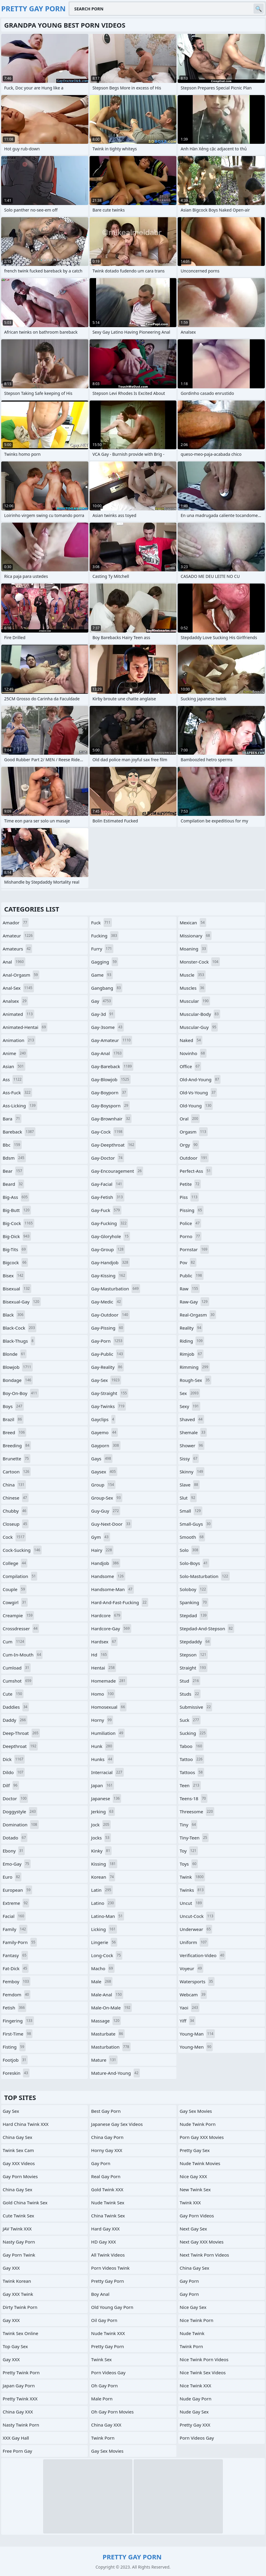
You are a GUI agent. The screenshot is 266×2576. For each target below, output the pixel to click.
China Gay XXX (18, 2412)
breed (14, 1432)
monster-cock (200, 961)
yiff (187, 2020)
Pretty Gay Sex (195, 2150)
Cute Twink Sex (18, 2216)
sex (190, 1393)
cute (13, 1693)
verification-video (203, 1955)
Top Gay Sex (15, 2346)
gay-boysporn (110, 1105)
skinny (192, 1471)
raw (190, 1288)
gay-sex (106, 1380)
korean (103, 1876)
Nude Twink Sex (107, 2202)
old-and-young (200, 1079)
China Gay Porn (107, 2137)
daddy (15, 1720)
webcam (193, 1994)
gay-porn (107, 1340)
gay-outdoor (110, 1314)
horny (102, 1720)
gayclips (103, 1419)
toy (189, 1850)
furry (102, 948)
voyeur (192, 1968)
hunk (102, 1746)
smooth (192, 1537)
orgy (189, 1144)
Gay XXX (11, 2268)
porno (190, 1236)
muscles (193, 987)
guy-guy (105, 1510)
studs (190, 1693)
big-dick (17, 1236)
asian (14, 1066)
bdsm (14, 1157)
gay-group (108, 1249)
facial (14, 1916)
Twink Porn (103, 2438)
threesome (197, 1811)
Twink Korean (17, 2281)
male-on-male (111, 2007)
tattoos (192, 1772)
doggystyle (20, 1811)
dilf (11, 1785)
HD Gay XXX (103, 2242)
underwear (196, 1929)
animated (18, 1014)
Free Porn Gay (17, 2451)
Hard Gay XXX (105, 2229)
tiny (189, 1824)
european (17, 1890)
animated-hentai (25, 1027)
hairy (102, 1550)
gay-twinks (108, 1406)
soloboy (193, 1589)
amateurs (17, 948)
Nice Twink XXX (195, 2386)
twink (192, 1876)
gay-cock (107, 1131)
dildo (14, 1772)
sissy (189, 1458)
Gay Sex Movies (107, 2451)
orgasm (194, 1131)
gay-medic (106, 1301)
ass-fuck (17, 1092)
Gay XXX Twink (18, 2294)
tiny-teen (194, 1837)
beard (13, 1184)
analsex (15, 1001)
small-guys (196, 1523)
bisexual (17, 1288)
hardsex (104, 1641)
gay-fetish (107, 1197)
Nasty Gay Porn (19, 2242)
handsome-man (112, 1589)
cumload (17, 1667)
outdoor (194, 1157)
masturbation (111, 2046)
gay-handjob (110, 1262)
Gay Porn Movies (20, 2176)
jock (101, 1824)
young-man (197, 2033)
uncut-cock (197, 1916)
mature (104, 2059)
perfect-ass (196, 1170)
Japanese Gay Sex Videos (117, 2124)
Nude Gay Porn (196, 2399)
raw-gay (194, 1301)
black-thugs (19, 1340)
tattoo (192, 1759)
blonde (14, 1354)
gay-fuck (106, 1210)
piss (189, 1197)
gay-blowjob (111, 1079)
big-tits (15, 1249)
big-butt (17, 1210)
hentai (103, 1667)
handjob (105, 1563)
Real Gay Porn (105, 2176)
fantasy (15, 1955)
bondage (18, 1380)
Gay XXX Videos (19, 2163)
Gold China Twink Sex (25, 2202)
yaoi (190, 2007)
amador (16, 922)
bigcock (15, 1262)
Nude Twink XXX (108, 2333)
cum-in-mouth (23, 1654)
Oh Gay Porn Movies (112, 2412)
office (190, 1066)
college (15, 1563)
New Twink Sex (195, 2189)
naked (191, 1040)
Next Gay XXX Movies (201, 2242)
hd (99, 1654)
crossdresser (21, 1628)
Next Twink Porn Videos (204, 2255)
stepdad (194, 1615)
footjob (15, 2059)
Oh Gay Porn (104, 2386)
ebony (14, 1850)
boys (13, 1406)
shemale (193, 1432)
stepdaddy (195, 1641)
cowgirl (15, 1602)
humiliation (108, 1733)
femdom (16, 1994)
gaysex (104, 1471)
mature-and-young (115, 2073)
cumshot (18, 1680)
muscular (195, 1001)
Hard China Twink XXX (25, 2124)
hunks (102, 1759)
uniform (194, 1942)
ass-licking (20, 1105)
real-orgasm (198, 1314)
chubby (15, 1510)
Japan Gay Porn (19, 2386)
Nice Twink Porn (196, 2320)
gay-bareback (112, 1066)
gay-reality (107, 1367)
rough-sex (195, 1380)
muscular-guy (199, 1027)
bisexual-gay (22, 1301)
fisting (14, 2046)
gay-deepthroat (113, 1144)
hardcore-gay (111, 1628)
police (190, 1223)
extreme (16, 1903)
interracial (107, 1772)
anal (14, 961)
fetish (14, 2007)
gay (101, 1001)
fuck (101, 922)
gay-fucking (109, 1223)
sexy (190, 1406)
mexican (193, 922)
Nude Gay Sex (194, 2412)
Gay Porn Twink (19, 2255)
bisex (14, 1275)
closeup (16, 1523)
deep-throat (21, 1733)
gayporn (105, 1445)
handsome (108, 1576)
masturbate (107, 2033)
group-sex (106, 1497)
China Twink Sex (108, 2216)
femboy (16, 1981)
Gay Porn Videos (197, 2216)
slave (190, 1484)
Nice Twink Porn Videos (204, 2359)
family (15, 1929)
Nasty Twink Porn (21, 2425)
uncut (192, 1903)
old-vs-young (198, 1092)
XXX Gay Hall (16, 2438)
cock (14, 1537)
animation (19, 1040)
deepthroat (20, 1746)
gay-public (107, 1354)
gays (101, 1458)
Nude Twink (192, 2333)
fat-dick (16, 1968)
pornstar (194, 1249)
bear (13, 1170)
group (103, 1484)
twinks (192, 1890)
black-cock (19, 1327)
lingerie (104, 1942)
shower (192, 1445)
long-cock (106, 1955)
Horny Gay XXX (106, 2150)
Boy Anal (100, 2294)
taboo (192, 1746)
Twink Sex (101, 2359)
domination (21, 1824)
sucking (193, 1733)
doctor (15, 1798)
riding (192, 1340)
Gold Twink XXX (107, 2189)
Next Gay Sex (193, 2229)
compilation (20, 1576)
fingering (18, 2020)
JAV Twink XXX (17, 2229)
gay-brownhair (111, 1118)
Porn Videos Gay (108, 2372)
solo (190, 1550)
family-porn (20, 1942)
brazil (13, 1419)
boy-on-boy (21, 1393)
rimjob (192, 1354)
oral (190, 1118)
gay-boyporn (109, 1092)
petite (190, 1184)
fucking (104, 935)
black (14, 1314)
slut (188, 1497)
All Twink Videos (108, 2255)
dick (14, 1759)
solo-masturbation (205, 1576)
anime (15, 1053)
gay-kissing (108, 1275)
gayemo (104, 1432)
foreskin (16, 2073)
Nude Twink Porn (198, 2124)
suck (190, 1720)
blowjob (18, 1367)
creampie (18, 1615)
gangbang (106, 987)
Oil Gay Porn (104, 2320)
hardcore (106, 1615)
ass (13, 1079)
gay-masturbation (115, 1288)
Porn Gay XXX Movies (202, 2137)
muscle (193, 974)
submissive (196, 1706)
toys (189, 1863)
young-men (196, 2046)
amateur (18, 935)
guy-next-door (111, 1523)
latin (101, 1890)
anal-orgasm (21, 974)
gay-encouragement (117, 1170)
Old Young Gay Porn (112, 2307)
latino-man (107, 1916)
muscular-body (200, 1014)
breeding (17, 1445)
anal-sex (18, 987)
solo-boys (194, 1563)
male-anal (107, 1994)
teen (190, 1785)
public (192, 1275)
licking (104, 1929)
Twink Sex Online (20, 2333)
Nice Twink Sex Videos (203, 2372)
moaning (193, 948)
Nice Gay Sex (193, 2307)
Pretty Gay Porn (107, 2281)
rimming (195, 1367)
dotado (15, 1837)
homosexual (108, 1706)
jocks (101, 1837)
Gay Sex (11, 2111)
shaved (192, 1419)
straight (193, 1667)
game (101, 974)
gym (100, 1537)
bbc (12, 1144)
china (14, 1484)
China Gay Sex (17, 2137)
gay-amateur (111, 1040)
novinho (193, 1053)
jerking (103, 1811)
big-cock (18, 1223)
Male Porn (101, 2399)
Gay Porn (100, 2163)
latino (103, 1903)
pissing (192, 1210)
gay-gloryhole (110, 1236)
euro (12, 1876)
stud (190, 1680)
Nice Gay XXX (193, 2176)
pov (188, 1262)
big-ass (16, 1197)
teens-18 (193, 1798)
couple (14, 1589)
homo (103, 1693)
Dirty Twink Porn (20, 2307)
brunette (16, 1458)
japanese (106, 1798)
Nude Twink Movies (200, 2163)
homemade (109, 1680)
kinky (101, 1850)
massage (106, 2020)
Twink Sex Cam (18, 2150)
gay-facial (107, 1184)
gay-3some (107, 1027)
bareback (19, 1131)
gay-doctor (107, 1157)
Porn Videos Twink (110, 2268)
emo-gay (17, 1863)
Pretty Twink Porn (21, 2372)
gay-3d (103, 1014)
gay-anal (107, 1053)
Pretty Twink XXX (20, 2399)
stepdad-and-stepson (207, 1628)
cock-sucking (22, 1550)
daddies (16, 1706)
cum (14, 1641)
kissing (104, 1863)
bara (12, 1118)
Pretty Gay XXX (195, 2425)
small (191, 1510)
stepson (194, 1654)
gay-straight (109, 1393)
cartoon (17, 1471)
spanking (194, 1602)
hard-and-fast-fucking (119, 1602)
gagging (104, 961)
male (101, 1981)
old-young (196, 1105)
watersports (197, 1981)
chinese (16, 1497)
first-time (17, 2033)
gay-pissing (107, 1327)
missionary (196, 935)
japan (102, 1785)
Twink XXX (190, 2202)
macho (102, 1968)
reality (191, 1327)
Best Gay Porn (106, 2111)
